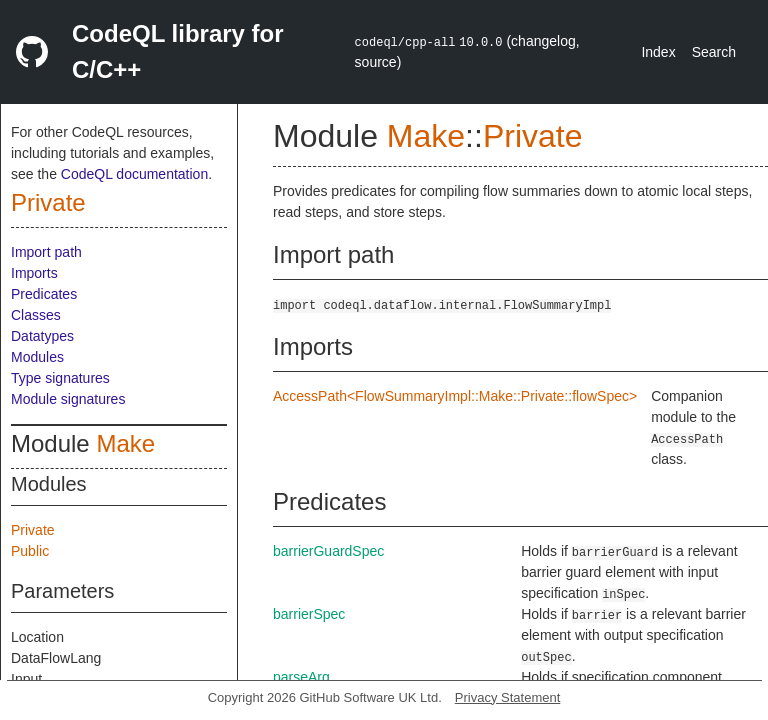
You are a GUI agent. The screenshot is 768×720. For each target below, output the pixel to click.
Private (48, 202)
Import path (46, 252)
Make (125, 443)
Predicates (44, 294)
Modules (37, 357)
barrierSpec (309, 614)
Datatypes (42, 336)
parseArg (301, 677)
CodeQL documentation (134, 174)
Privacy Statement (508, 697)
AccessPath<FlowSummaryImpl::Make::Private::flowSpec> (455, 396)
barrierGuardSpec (328, 551)
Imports (34, 273)
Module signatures (68, 399)
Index (658, 52)
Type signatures (60, 378)
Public (30, 551)
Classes (36, 315)
